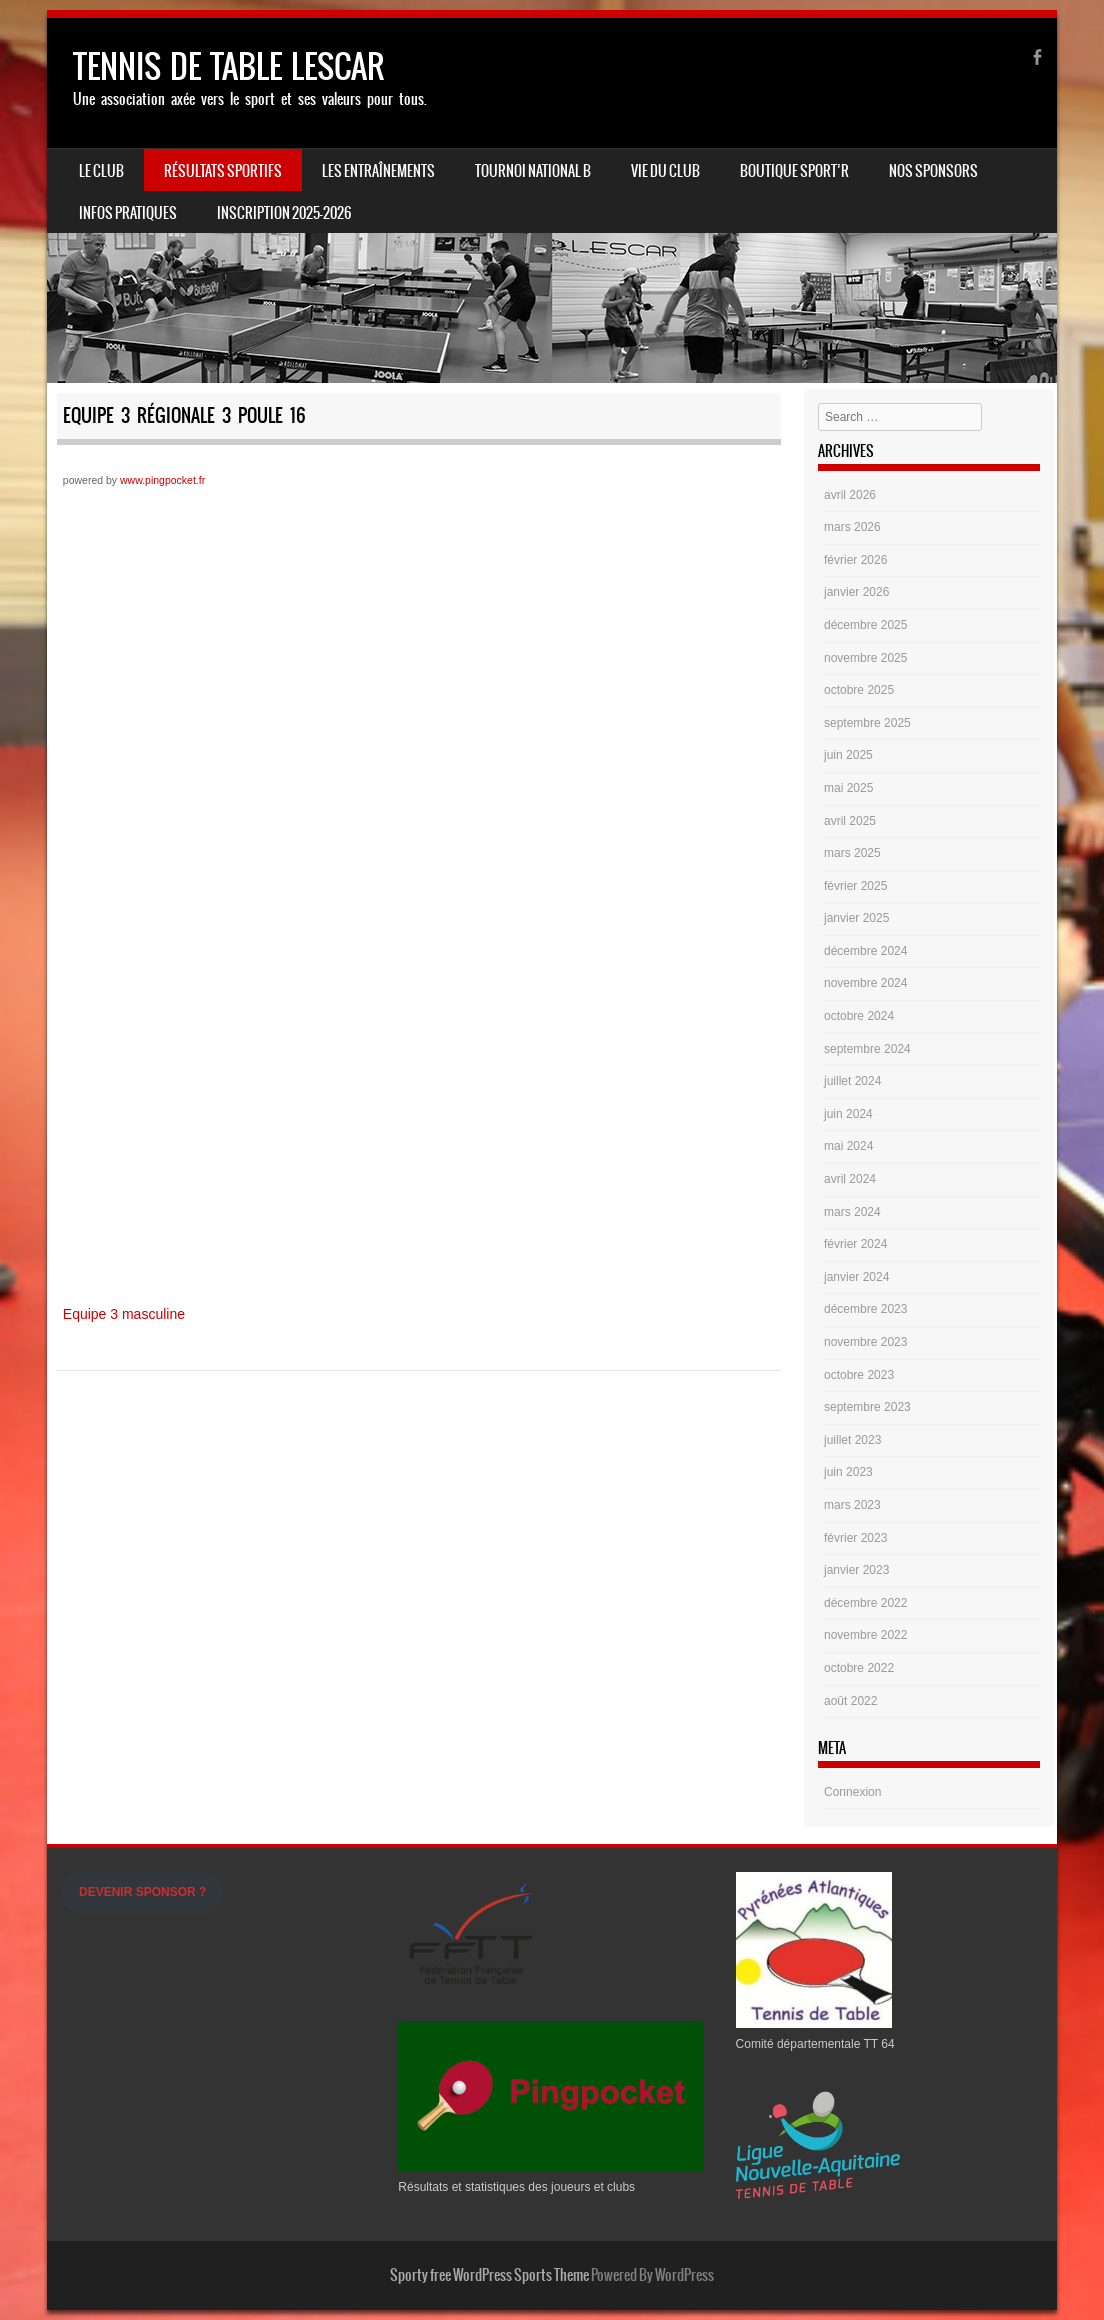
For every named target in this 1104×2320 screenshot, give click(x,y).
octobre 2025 (859, 690)
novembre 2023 (865, 1342)
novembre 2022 (865, 1635)
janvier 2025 (856, 918)
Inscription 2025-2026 (284, 213)
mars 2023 (852, 1505)
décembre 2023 (865, 1309)
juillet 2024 (852, 1081)
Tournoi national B (533, 171)
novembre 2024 (865, 983)
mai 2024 (848, 1146)
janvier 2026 (856, 592)
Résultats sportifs (223, 171)
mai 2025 (848, 788)
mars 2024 (852, 1212)
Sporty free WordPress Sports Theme (489, 2275)
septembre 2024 (867, 1049)
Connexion (852, 1792)
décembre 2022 (865, 1603)
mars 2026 (852, 527)
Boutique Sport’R (794, 171)
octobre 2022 (859, 1668)
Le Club (101, 171)
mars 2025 (852, 853)
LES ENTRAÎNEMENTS (378, 171)
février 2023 (855, 1538)
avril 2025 (850, 821)
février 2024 (855, 1244)
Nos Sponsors (933, 171)
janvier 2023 (856, 1570)
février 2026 (855, 560)
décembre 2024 (865, 951)
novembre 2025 (865, 658)
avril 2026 (850, 495)
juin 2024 (848, 1114)
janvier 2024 (856, 1277)
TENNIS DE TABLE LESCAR (228, 66)
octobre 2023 (859, 1375)
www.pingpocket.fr (162, 480)
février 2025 (855, 886)
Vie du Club (665, 171)
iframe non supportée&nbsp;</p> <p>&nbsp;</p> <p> (419, 893)
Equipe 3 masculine (124, 1314)
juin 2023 (848, 1472)
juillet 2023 (852, 1440)
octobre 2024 (859, 1016)
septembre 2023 (867, 1407)
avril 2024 (850, 1179)
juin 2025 (848, 755)
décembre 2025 (865, 625)
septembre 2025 (867, 723)
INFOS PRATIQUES (128, 213)
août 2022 (850, 1701)
